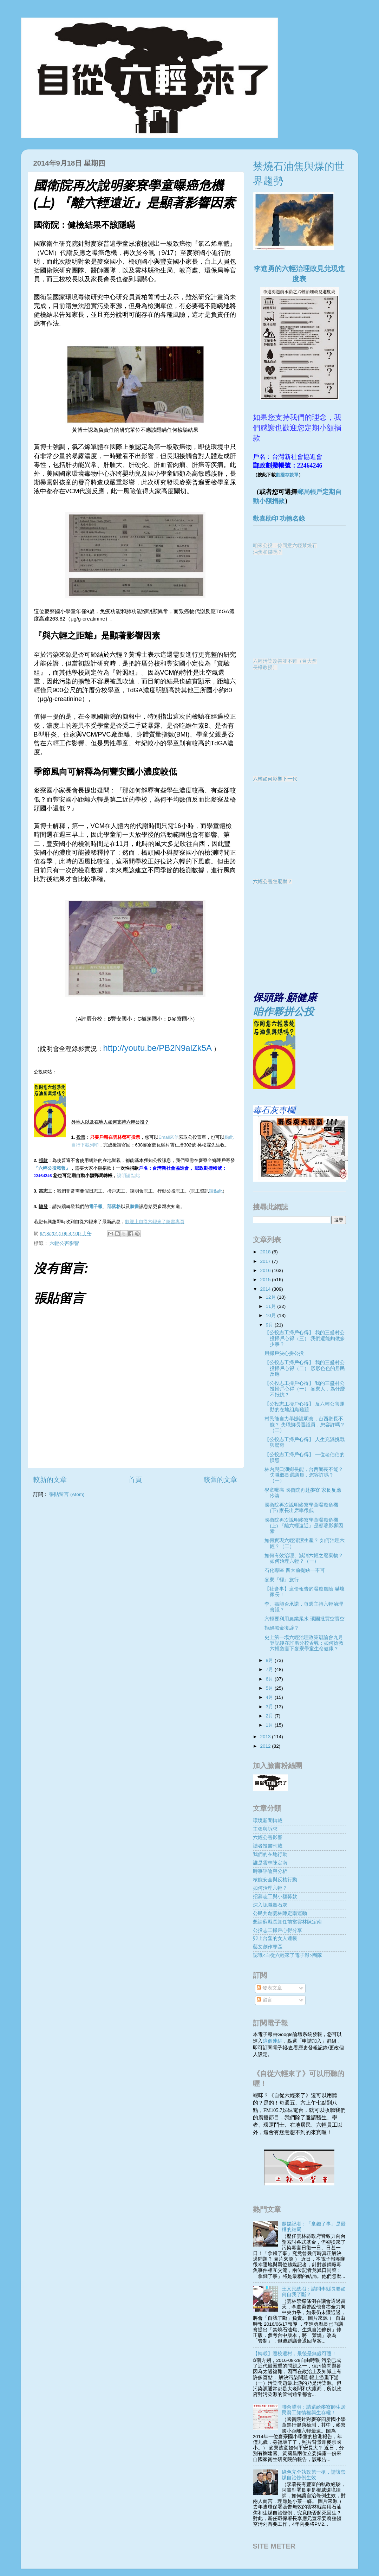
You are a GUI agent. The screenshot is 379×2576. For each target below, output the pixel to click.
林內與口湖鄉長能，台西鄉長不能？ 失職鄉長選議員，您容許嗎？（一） (303, 1475)
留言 (264, 2000)
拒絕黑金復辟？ (281, 1628)
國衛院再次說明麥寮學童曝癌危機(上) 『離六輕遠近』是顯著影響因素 (303, 1525)
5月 (270, 1688)
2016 (266, 1270)
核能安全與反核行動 (275, 1879)
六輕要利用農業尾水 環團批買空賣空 (304, 1618)
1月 (270, 1725)
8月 (270, 1660)
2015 (266, 1279)
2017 (266, 1261)
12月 (271, 1297)
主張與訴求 (265, 1829)
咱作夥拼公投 (283, 1011)
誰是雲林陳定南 (270, 1862)
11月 (271, 1306)
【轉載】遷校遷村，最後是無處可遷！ (294, 2353)
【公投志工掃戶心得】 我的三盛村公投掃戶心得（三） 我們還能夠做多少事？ (304, 1338)
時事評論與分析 (270, 1871)
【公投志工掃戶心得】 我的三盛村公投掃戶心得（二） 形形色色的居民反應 (304, 1368)
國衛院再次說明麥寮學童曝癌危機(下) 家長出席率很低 (301, 1507)
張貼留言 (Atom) (66, 1494)
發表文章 (269, 1988)
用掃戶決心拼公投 (284, 1353)
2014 (266, 1289)
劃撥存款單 (287, 474)
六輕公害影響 (64, 1243)
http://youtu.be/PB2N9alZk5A (157, 1048)
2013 (266, 1736)
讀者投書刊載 (267, 1846)
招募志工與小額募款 (275, 1896)
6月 (270, 1679)
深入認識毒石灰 (270, 1905)
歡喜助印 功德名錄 (279, 518)
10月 (271, 1315)
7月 (270, 1669)
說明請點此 (128, 1175)
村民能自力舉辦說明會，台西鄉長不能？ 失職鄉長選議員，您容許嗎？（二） (304, 1424)
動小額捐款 (269, 501)
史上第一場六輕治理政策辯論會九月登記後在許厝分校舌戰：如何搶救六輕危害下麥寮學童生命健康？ (304, 1643)
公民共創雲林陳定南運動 (280, 1913)
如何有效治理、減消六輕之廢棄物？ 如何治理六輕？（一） (303, 1558)
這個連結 (272, 2041)
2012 (266, 1746)
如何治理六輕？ (270, 1888)
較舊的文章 (220, 1479)
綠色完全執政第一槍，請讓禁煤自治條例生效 (314, 2474)
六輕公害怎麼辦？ (272, 881)
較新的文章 (50, 1479)
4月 (270, 1697)
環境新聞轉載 (267, 1820)
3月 (270, 1706)
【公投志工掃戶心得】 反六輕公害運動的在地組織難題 (304, 1406)
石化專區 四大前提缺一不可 (294, 1570)
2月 (270, 1716)
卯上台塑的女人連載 (275, 1938)
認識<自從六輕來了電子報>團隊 (287, 1955)
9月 (270, 1325)
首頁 (135, 1479)
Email (168, 1137)
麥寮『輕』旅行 (281, 1579)
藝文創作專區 (267, 1946)
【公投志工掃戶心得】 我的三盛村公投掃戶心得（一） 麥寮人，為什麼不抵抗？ (304, 1389)
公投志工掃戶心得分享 (277, 1930)
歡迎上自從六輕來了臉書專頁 (154, 1221)
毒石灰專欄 (274, 1110)
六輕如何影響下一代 (275, 779)
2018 (266, 1251)
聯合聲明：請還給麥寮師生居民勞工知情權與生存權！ (314, 2409)
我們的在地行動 (270, 1854)
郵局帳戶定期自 (319, 491)
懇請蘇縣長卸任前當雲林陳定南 (287, 1922)
